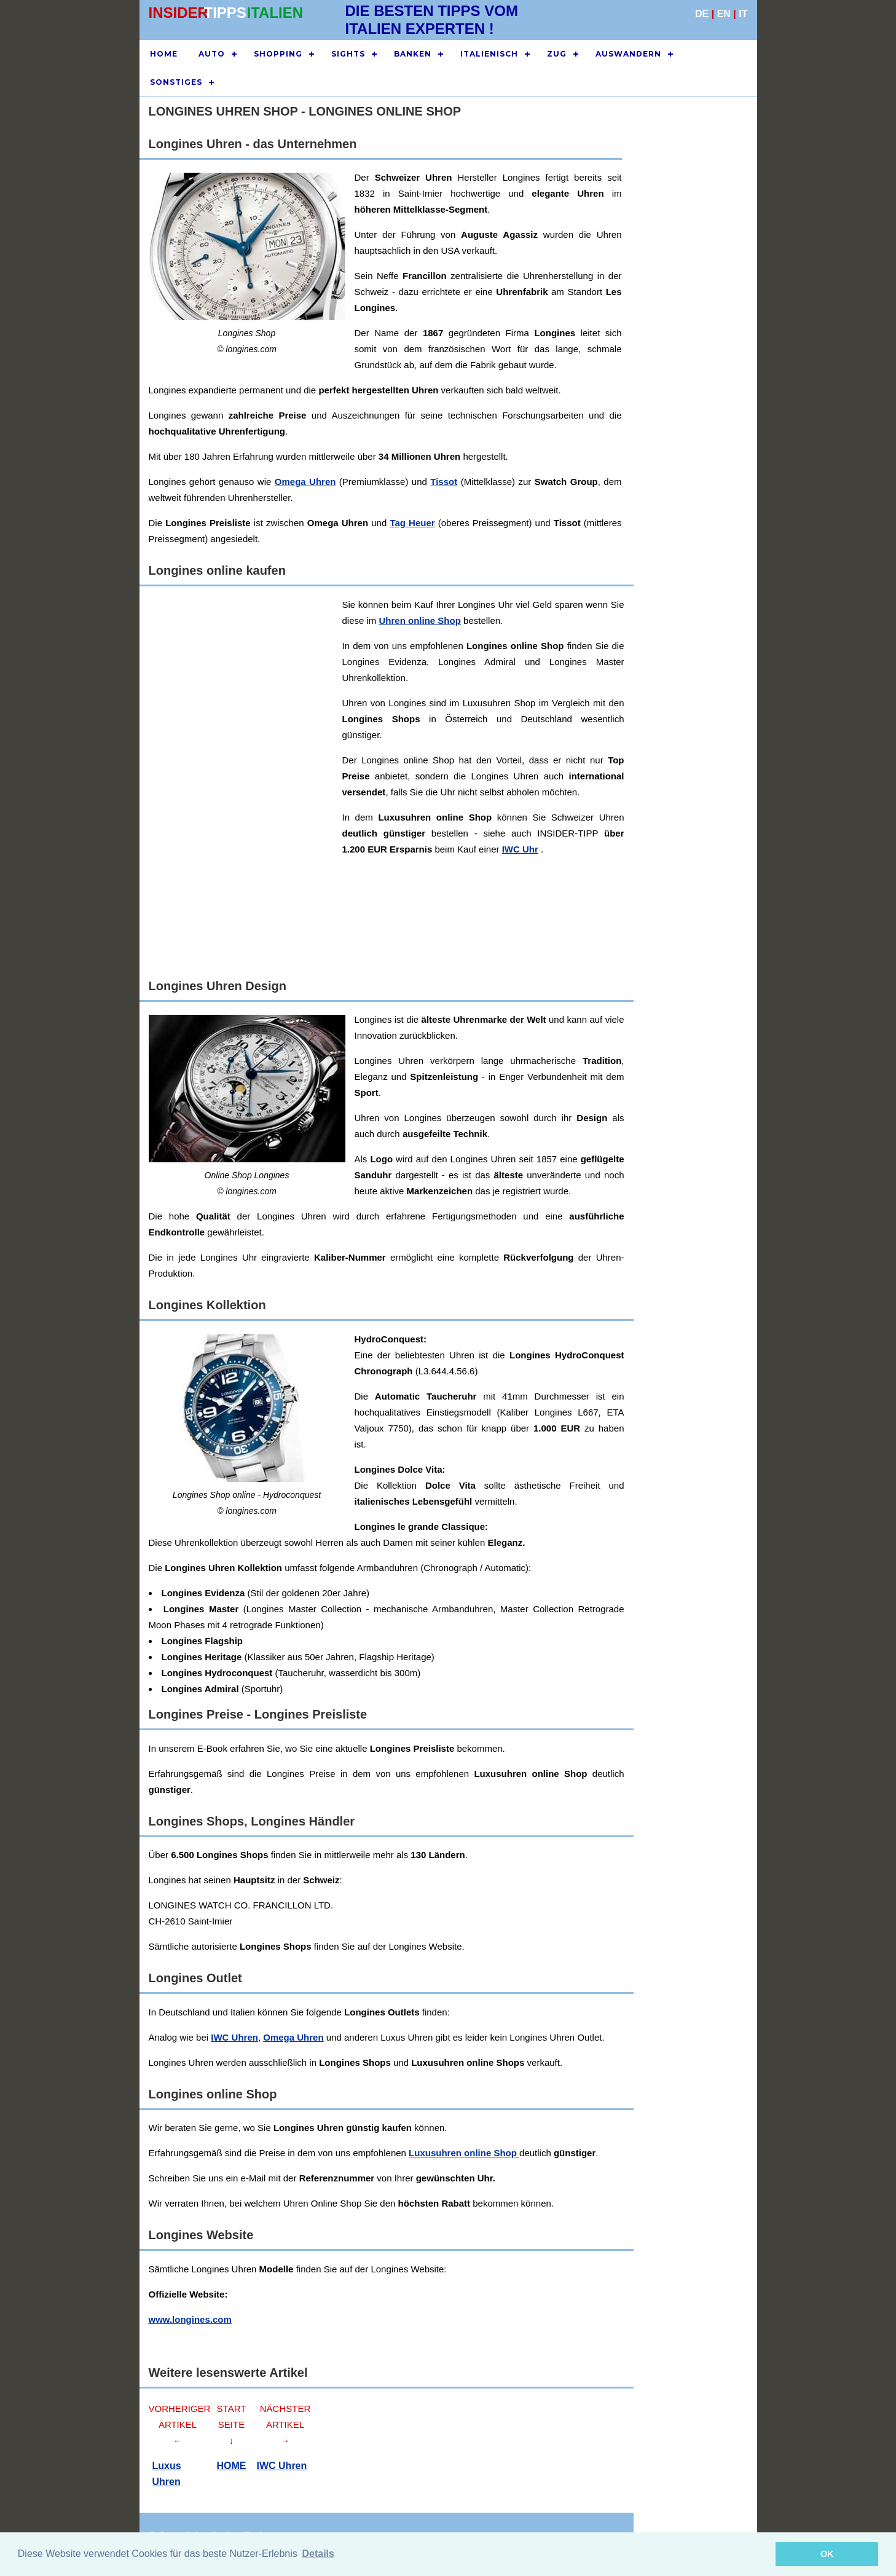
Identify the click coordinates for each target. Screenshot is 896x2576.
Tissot (443, 481)
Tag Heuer (412, 523)
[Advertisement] (689, 349)
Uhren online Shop (420, 620)
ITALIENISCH (489, 53)
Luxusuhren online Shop (464, 2153)
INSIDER (178, 12)
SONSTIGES (176, 82)
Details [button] (318, 2553)
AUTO (211, 53)
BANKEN (412, 53)
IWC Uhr (520, 849)
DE (702, 14)
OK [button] (827, 2554)
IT (743, 14)
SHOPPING (278, 53)
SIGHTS (348, 53)
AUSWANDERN (628, 53)
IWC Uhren (234, 2037)
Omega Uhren (305, 481)
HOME (164, 53)
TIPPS (225, 12)
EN (724, 14)
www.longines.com (190, 2319)
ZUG (557, 53)
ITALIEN (275, 12)
